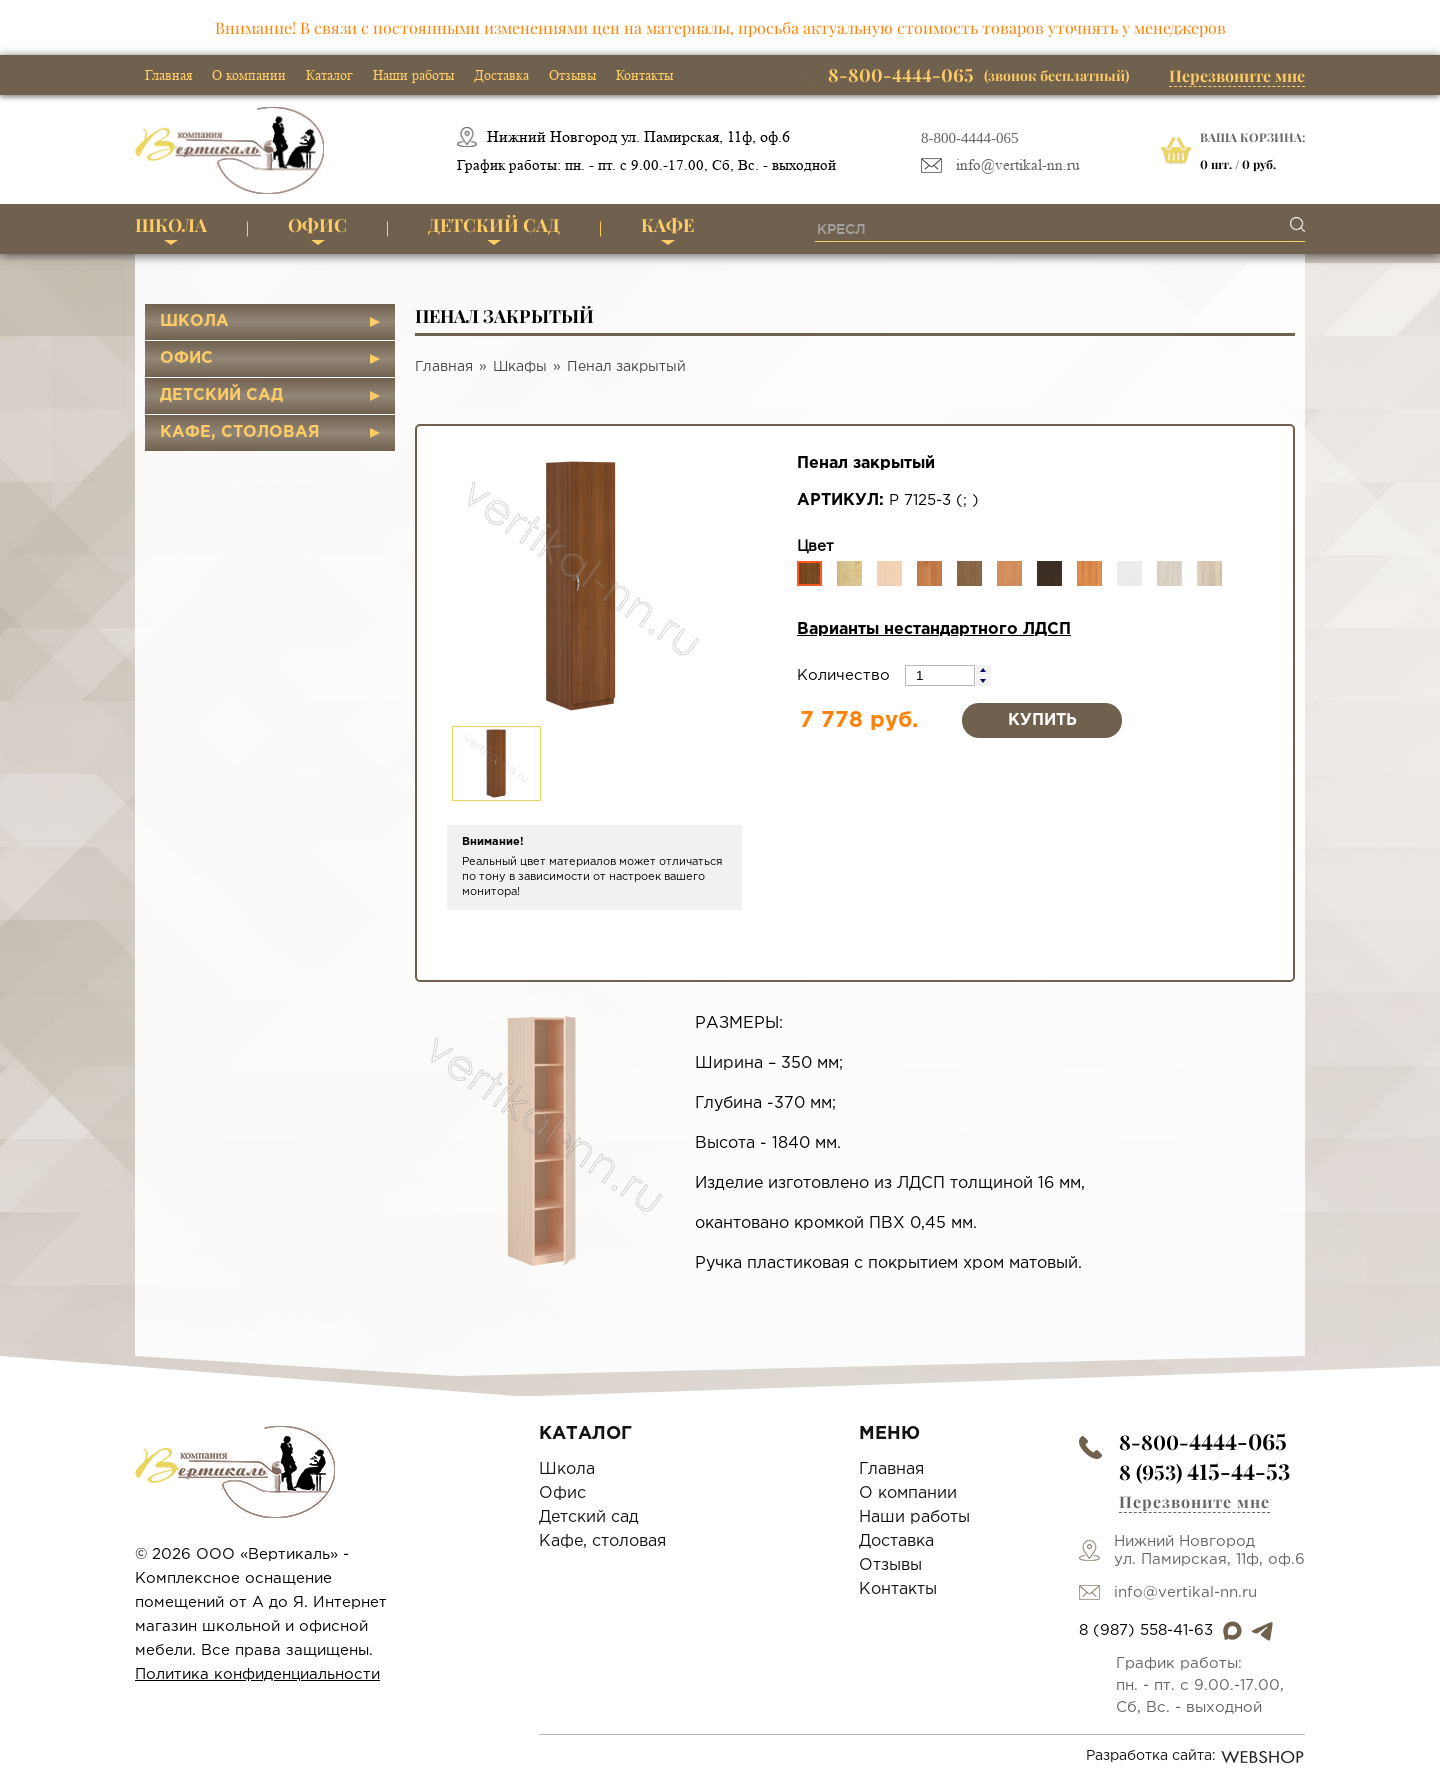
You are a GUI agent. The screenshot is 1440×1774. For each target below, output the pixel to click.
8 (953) (1204, 1471)
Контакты (644, 75)
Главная (168, 75)
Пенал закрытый (626, 367)
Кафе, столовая (240, 432)
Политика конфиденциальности (257, 1674)
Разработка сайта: (1195, 1757)
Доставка (501, 75)
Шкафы (520, 367)
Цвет (815, 546)
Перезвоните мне (1237, 75)
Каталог (329, 75)
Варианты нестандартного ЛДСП (934, 629)
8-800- (1203, 1441)
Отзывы (572, 75)
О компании (249, 75)
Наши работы (413, 75)
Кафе (667, 225)
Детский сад (494, 225)
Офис (317, 225)
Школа (171, 225)
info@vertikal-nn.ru (1018, 165)
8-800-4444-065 (970, 138)
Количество (846, 675)
